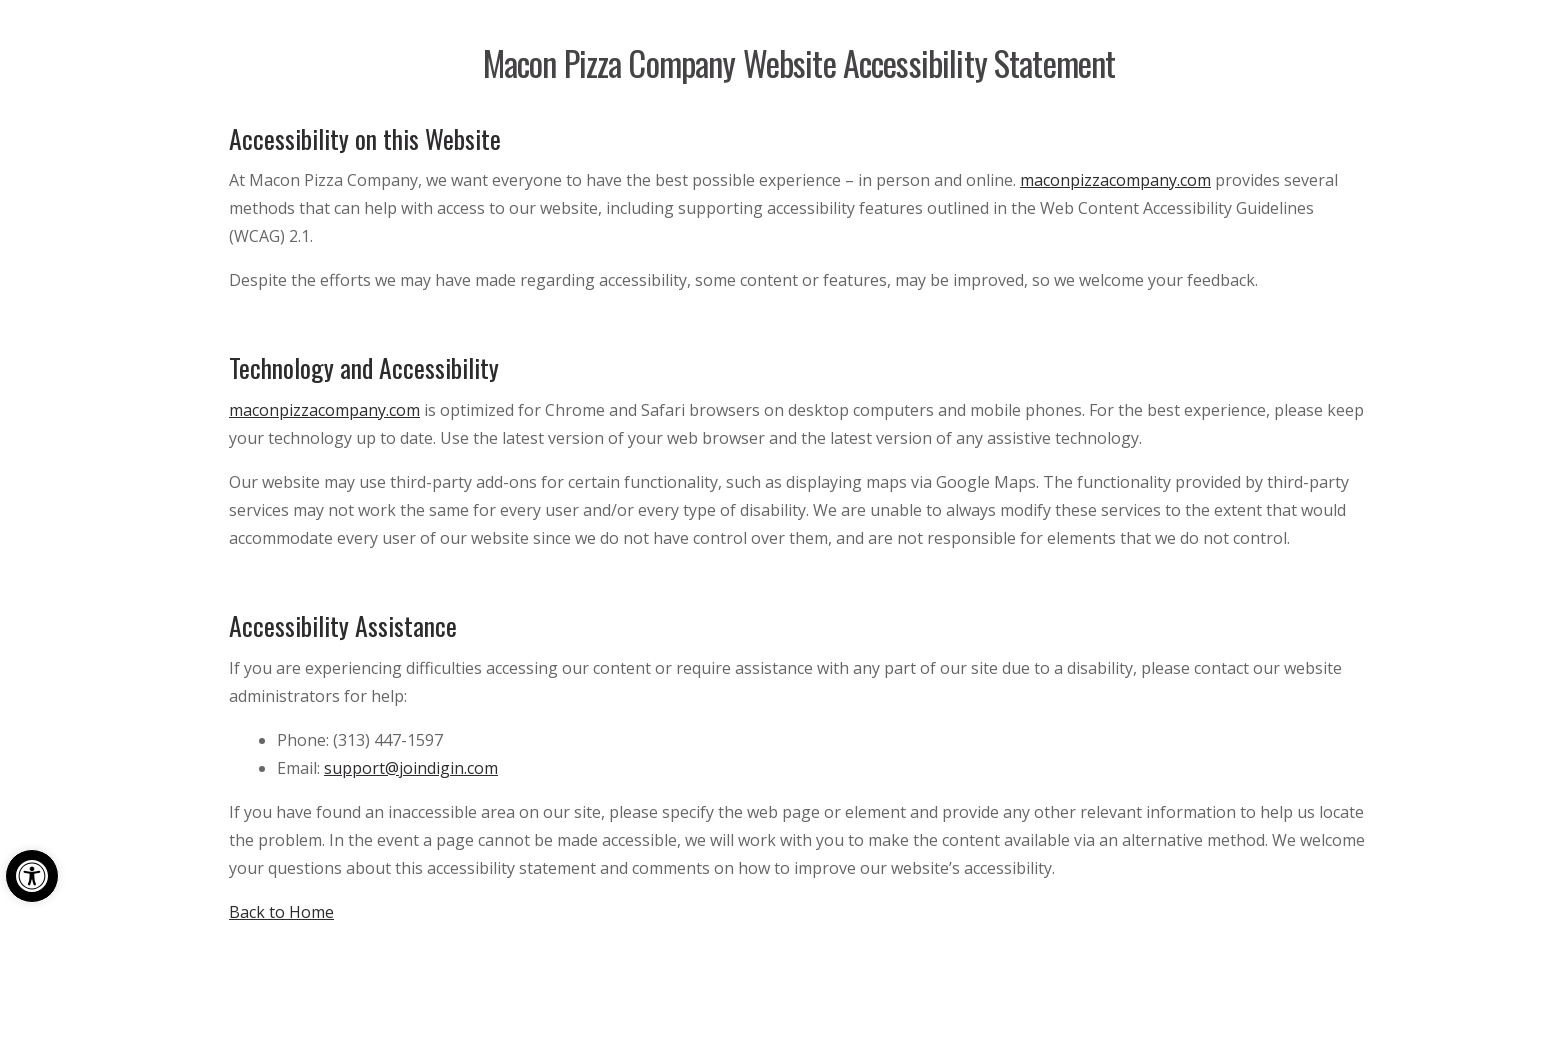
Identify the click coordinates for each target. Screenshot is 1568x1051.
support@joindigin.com (411, 768)
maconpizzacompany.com (1115, 180)
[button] (32, 876)
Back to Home (281, 912)
